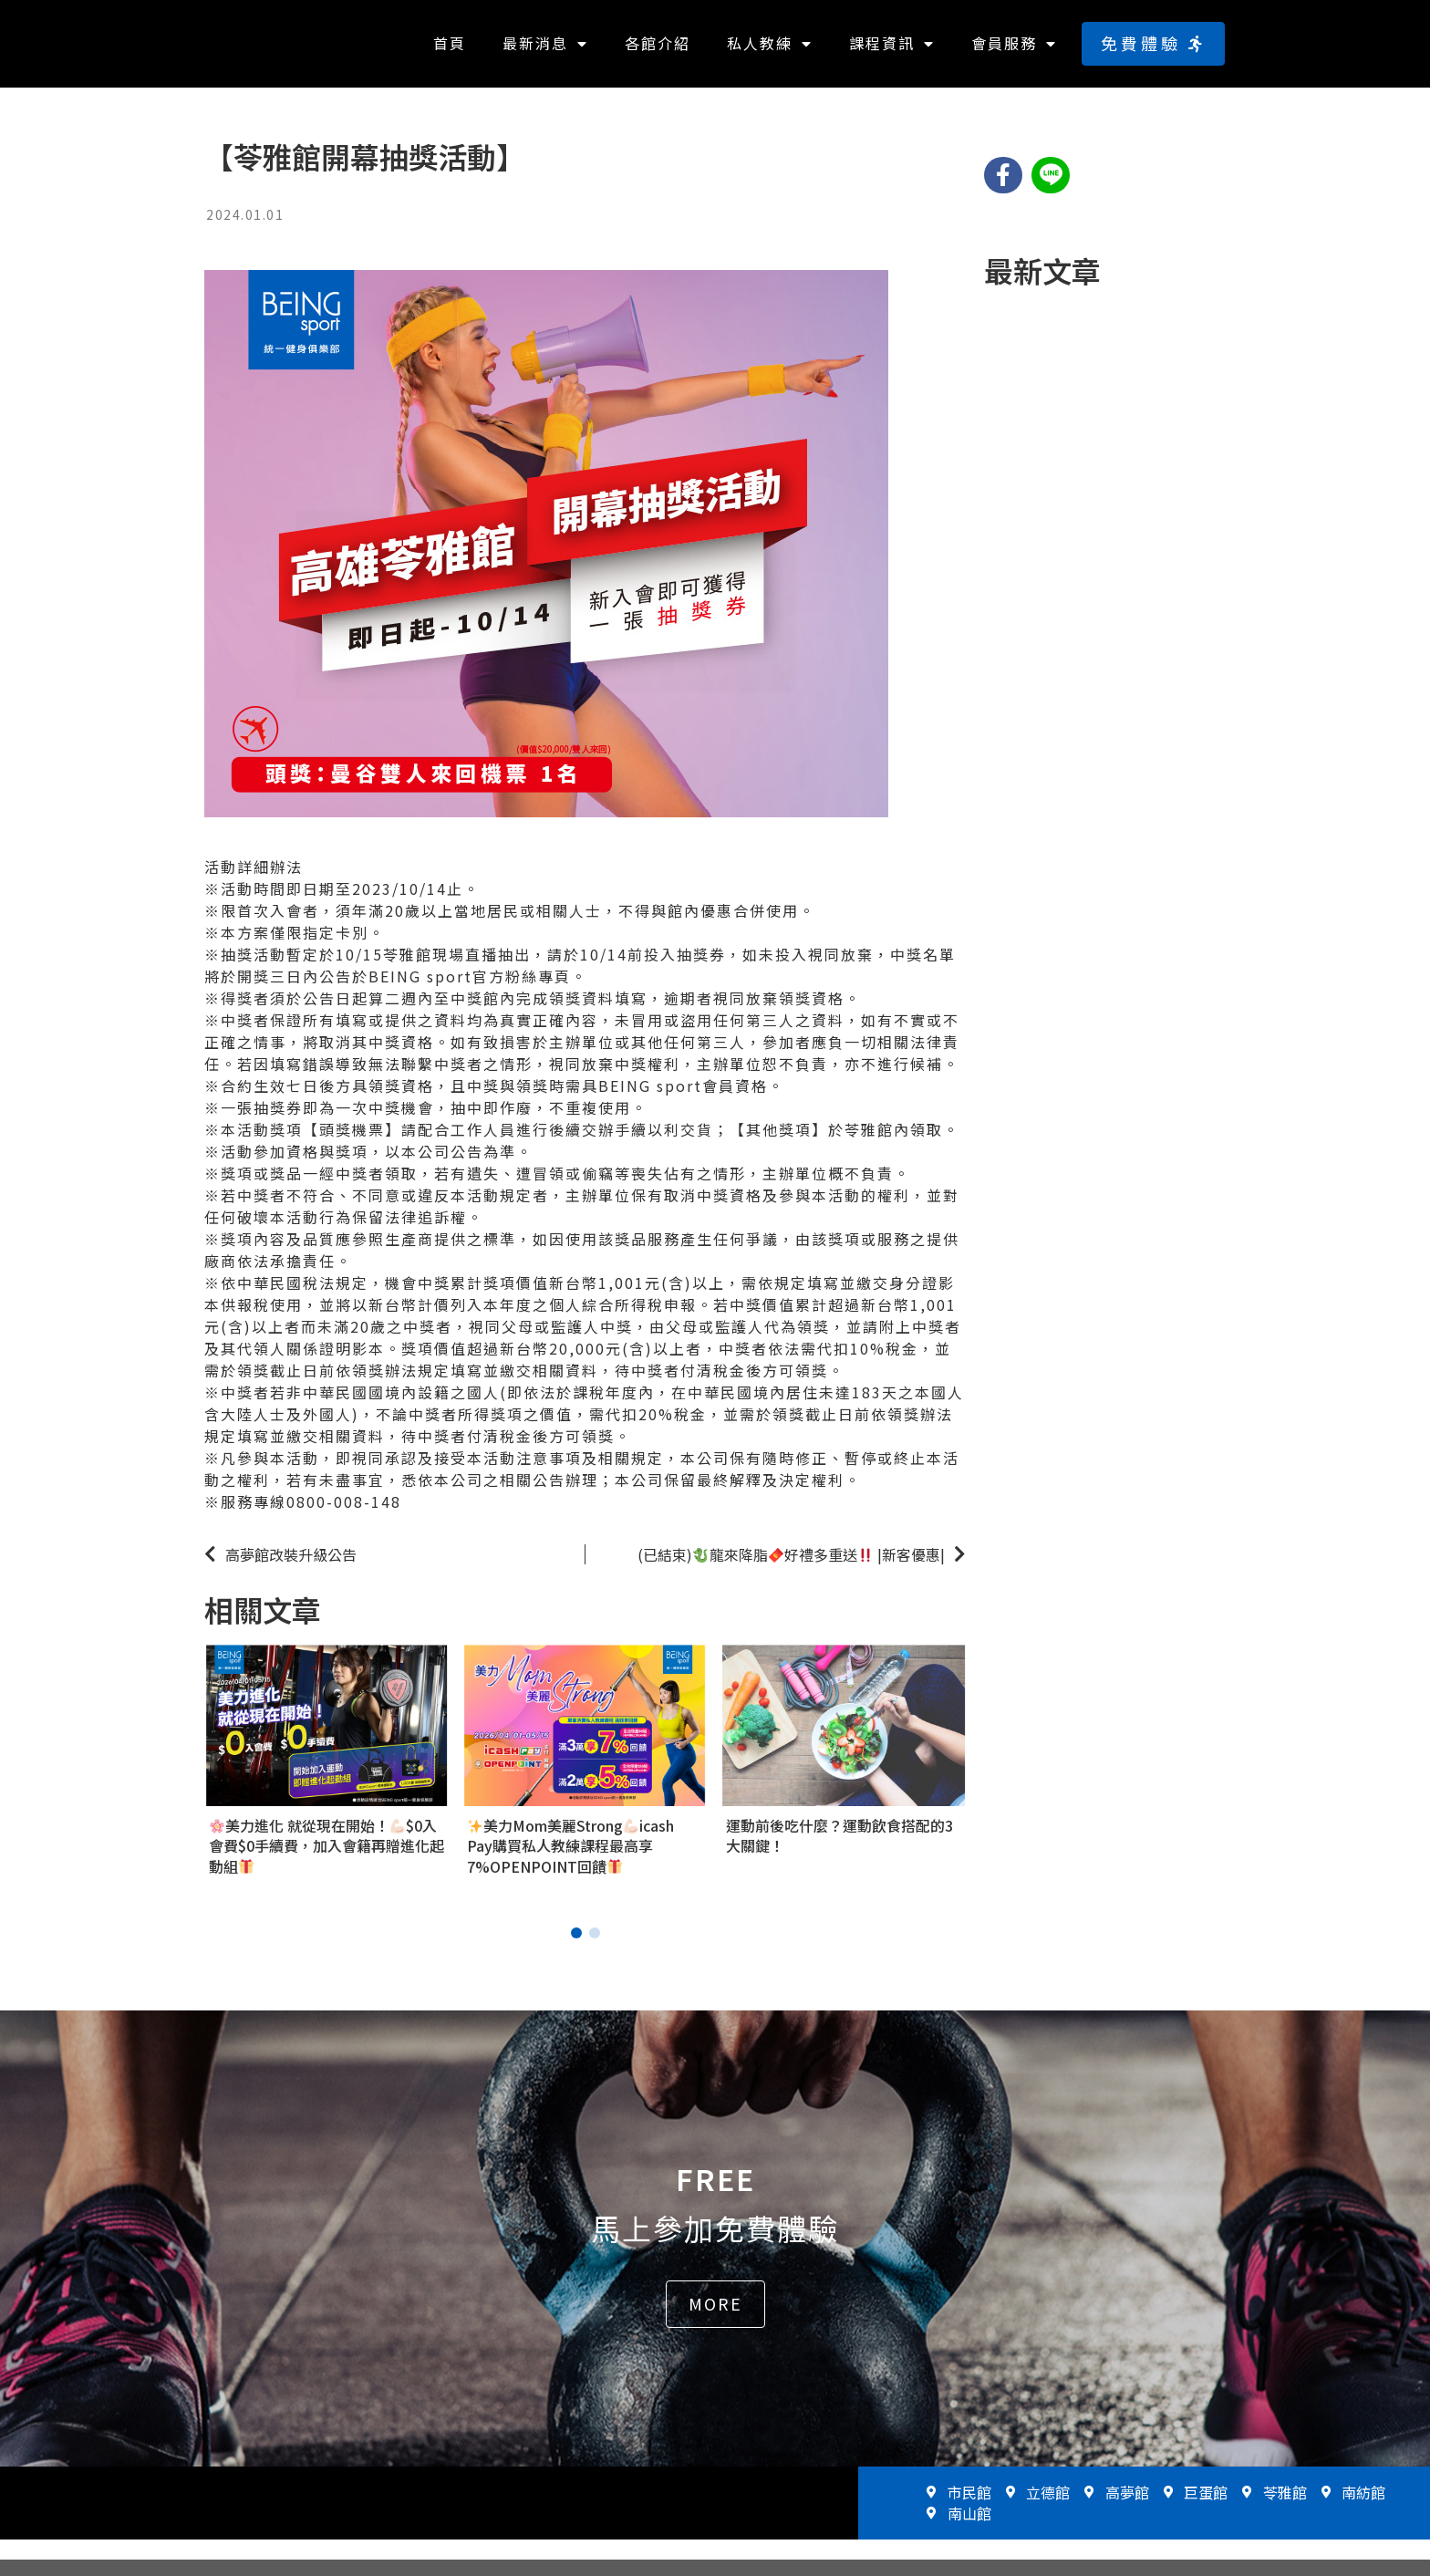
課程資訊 (892, 52)
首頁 (449, 51)
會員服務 (1014, 52)
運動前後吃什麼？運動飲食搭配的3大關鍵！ (839, 1852)
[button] (1153, 51)
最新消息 (545, 52)
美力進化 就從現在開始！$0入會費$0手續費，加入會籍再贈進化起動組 (326, 1862)
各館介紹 (657, 51)
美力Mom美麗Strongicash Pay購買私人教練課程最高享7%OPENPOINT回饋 (570, 1862)
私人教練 (770, 52)
